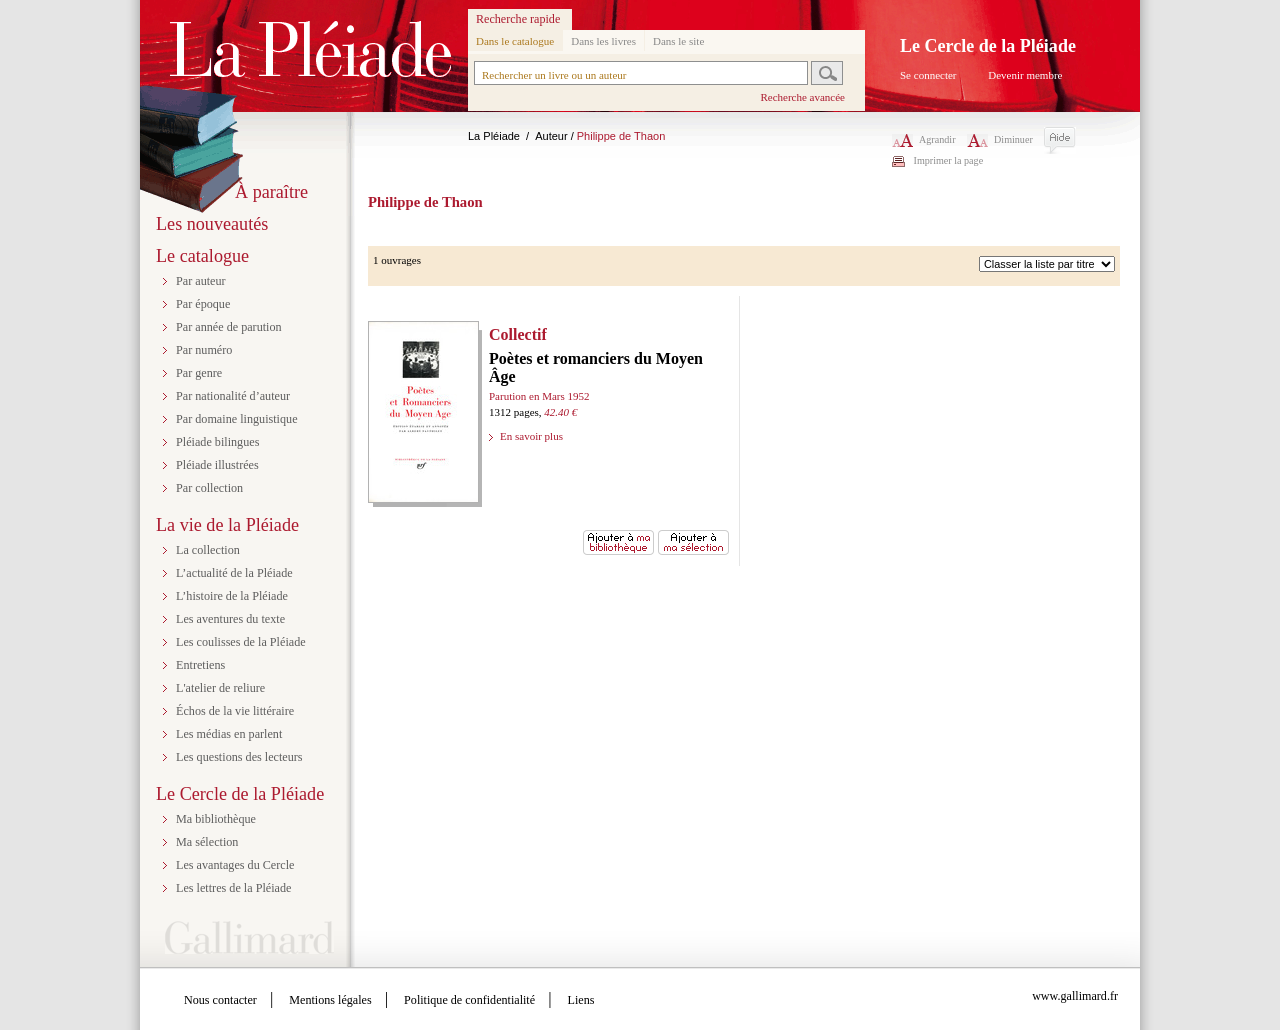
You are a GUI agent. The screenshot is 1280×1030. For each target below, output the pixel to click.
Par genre (199, 373)
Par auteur (201, 281)
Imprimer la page (949, 160)
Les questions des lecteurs (239, 757)
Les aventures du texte (230, 619)
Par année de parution (229, 327)
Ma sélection (207, 842)
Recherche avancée (802, 97)
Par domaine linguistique (237, 419)
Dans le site (678, 41)
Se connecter (928, 75)
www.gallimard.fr (1075, 996)
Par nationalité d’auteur (233, 396)
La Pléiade (494, 136)
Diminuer (1000, 139)
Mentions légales (330, 1000)
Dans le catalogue (515, 41)
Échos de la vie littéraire (235, 711)
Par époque (203, 304)
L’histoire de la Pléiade (232, 596)
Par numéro (204, 350)
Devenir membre (1025, 75)
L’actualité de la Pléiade (234, 573)
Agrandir (924, 139)
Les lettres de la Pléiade (233, 888)
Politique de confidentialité (469, 1000)
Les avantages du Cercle (235, 865)
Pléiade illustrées (217, 465)
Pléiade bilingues (217, 442)
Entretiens (200, 665)
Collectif (518, 334)
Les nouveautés (212, 224)
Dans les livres (603, 41)
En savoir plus (531, 436)
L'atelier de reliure (220, 688)
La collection (208, 550)
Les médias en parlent (229, 734)
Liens (581, 1000)
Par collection (209, 488)
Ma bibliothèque (216, 819)
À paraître (271, 192)
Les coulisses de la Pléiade (241, 642)
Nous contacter (220, 1000)
